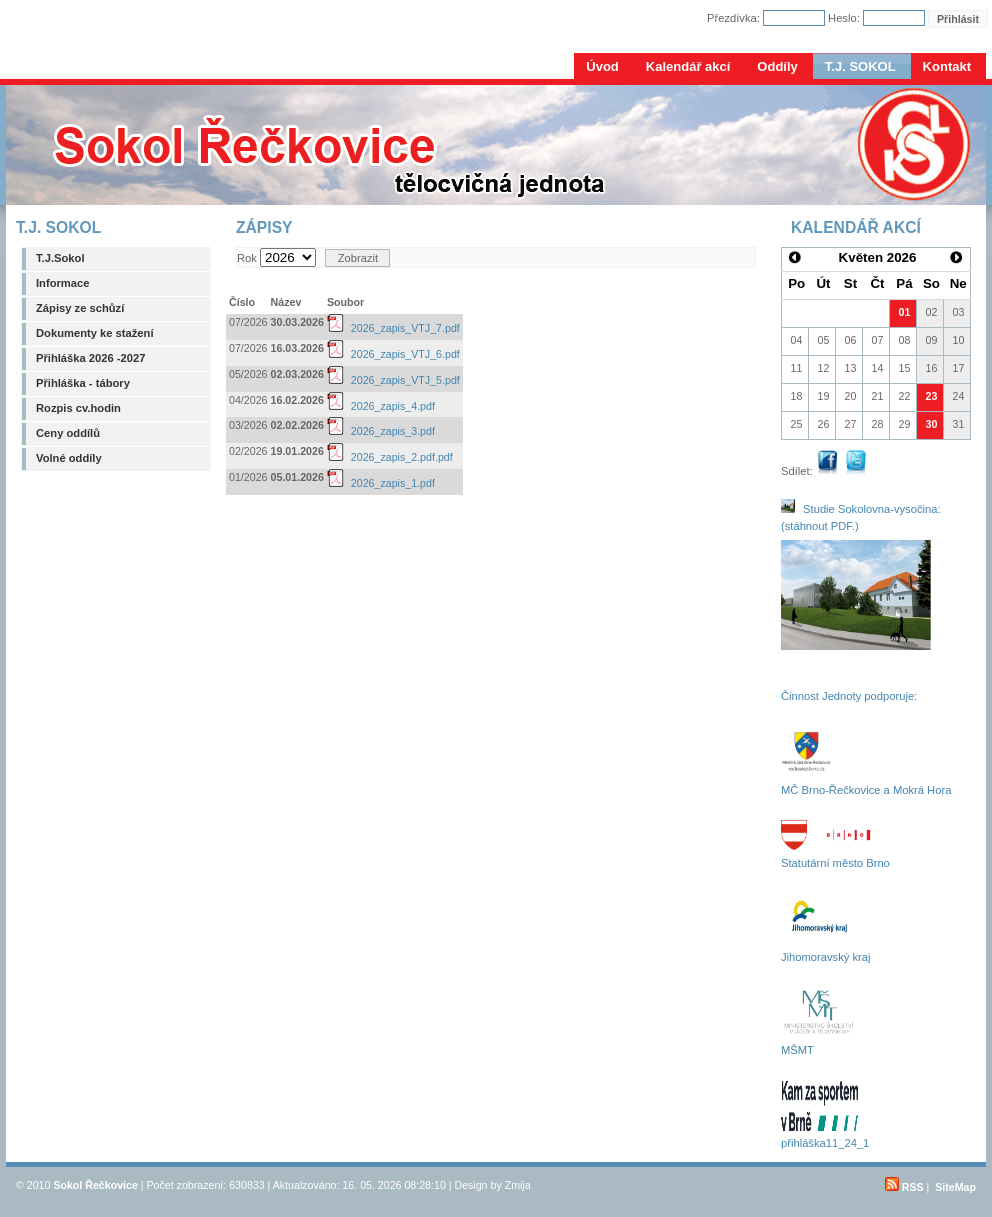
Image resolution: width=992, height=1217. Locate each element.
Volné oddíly (69, 458)
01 (905, 312)
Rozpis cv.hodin (78, 408)
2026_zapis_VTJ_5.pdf (393, 380)
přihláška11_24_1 (825, 1143)
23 (932, 396)
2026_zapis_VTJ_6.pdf (393, 354)
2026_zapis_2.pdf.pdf (390, 457)
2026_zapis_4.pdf (381, 406)
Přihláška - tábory (83, 383)
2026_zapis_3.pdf (381, 431)
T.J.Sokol (60, 258)
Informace (62, 283)
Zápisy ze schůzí (80, 308)
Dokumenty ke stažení (95, 333)
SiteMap (955, 1187)
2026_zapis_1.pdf (381, 483)
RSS (904, 1187)
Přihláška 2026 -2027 (90, 358)
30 (932, 424)
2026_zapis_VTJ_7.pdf (393, 328)
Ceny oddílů (68, 433)
